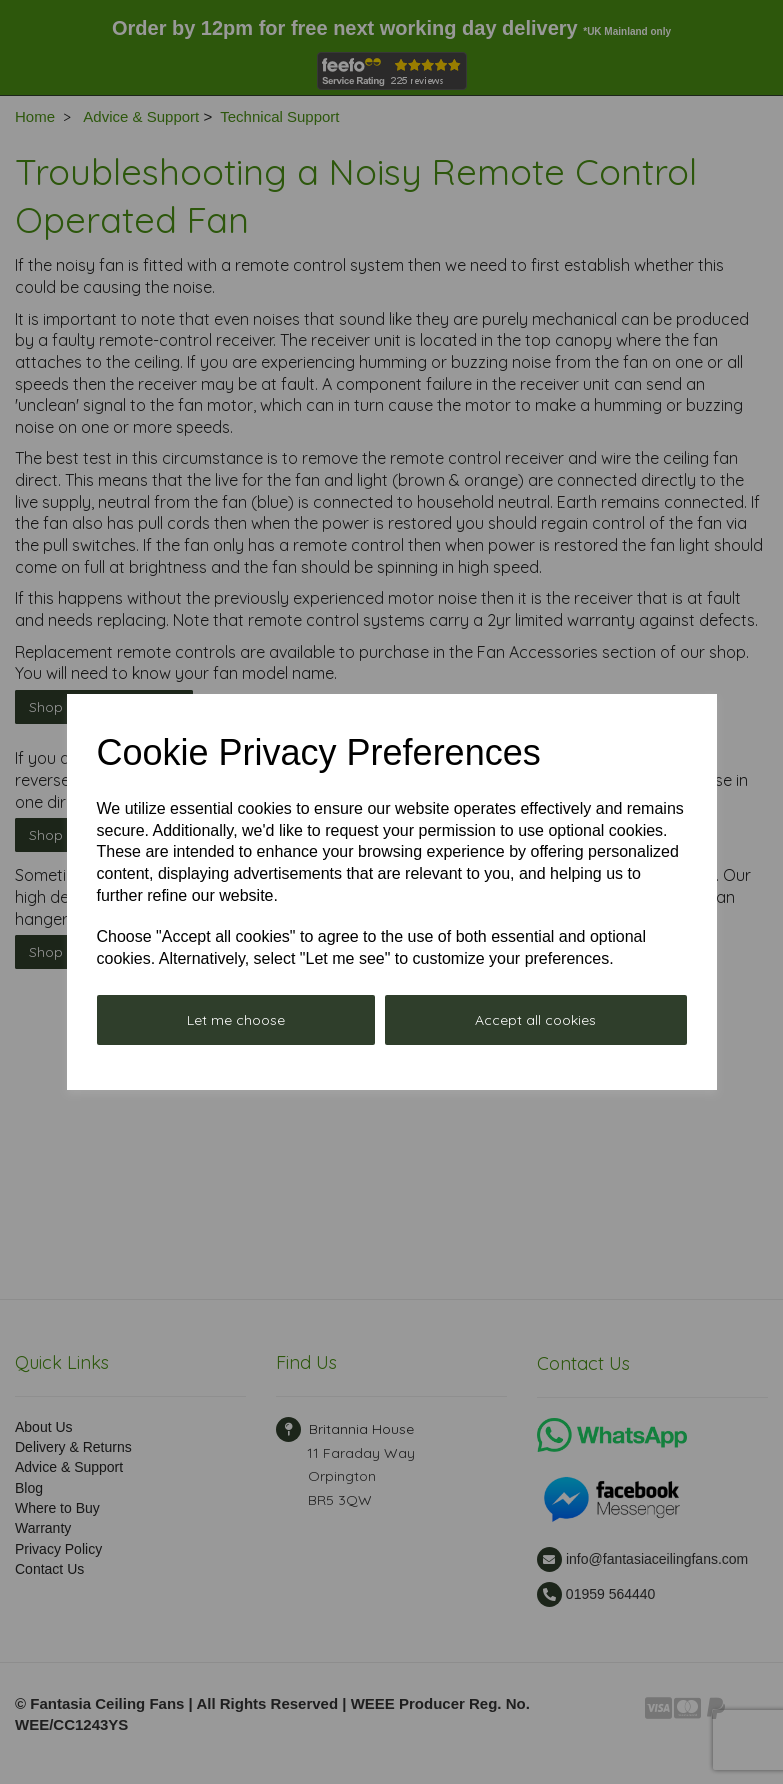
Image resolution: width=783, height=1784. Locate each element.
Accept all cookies (535, 1020)
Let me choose (236, 1020)
